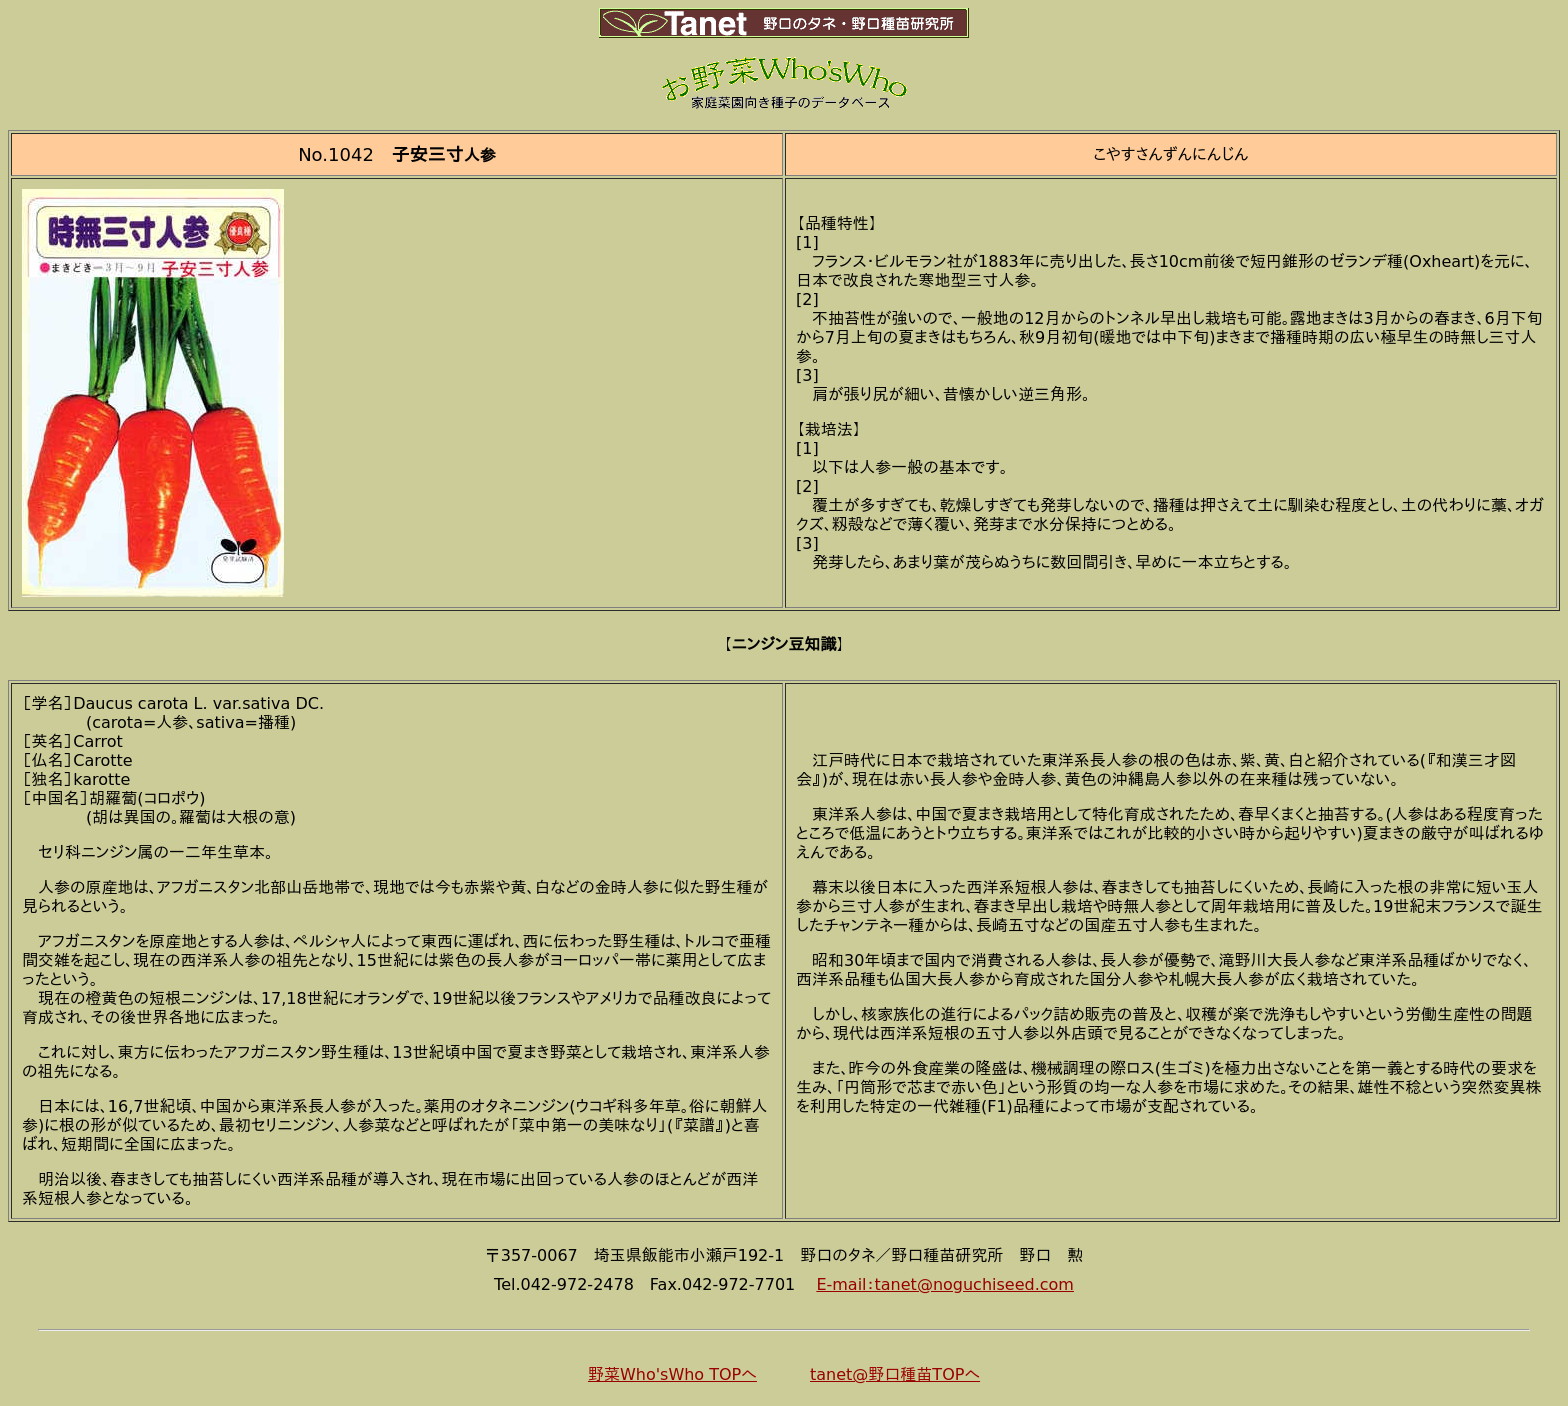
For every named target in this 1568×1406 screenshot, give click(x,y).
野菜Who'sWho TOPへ (672, 1374)
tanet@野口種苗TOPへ (895, 1374)
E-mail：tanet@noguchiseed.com (945, 1284)
